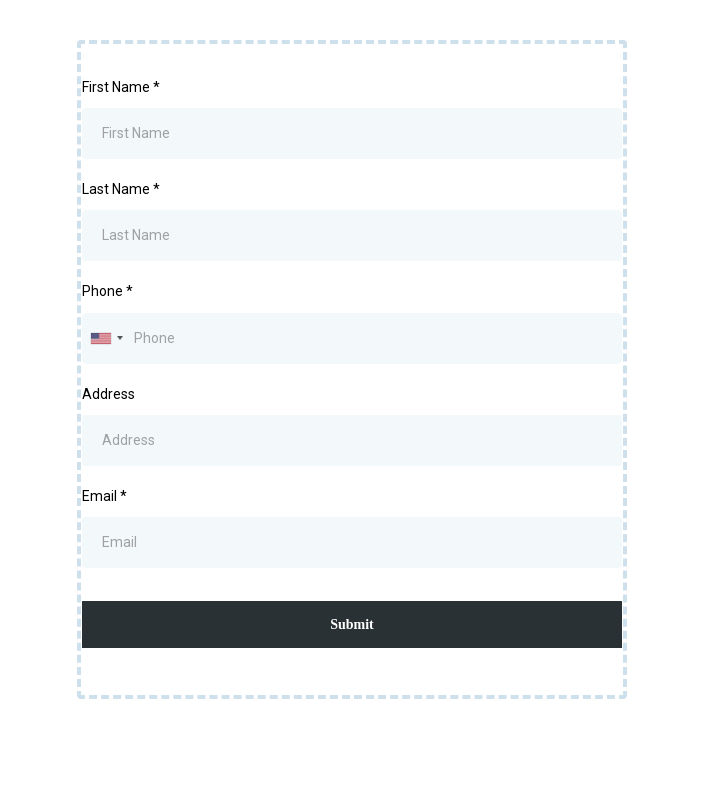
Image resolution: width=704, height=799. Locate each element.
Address (108, 394)
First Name (121, 87)
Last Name (121, 189)
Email (104, 496)
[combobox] (106, 338)
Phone (107, 291)
